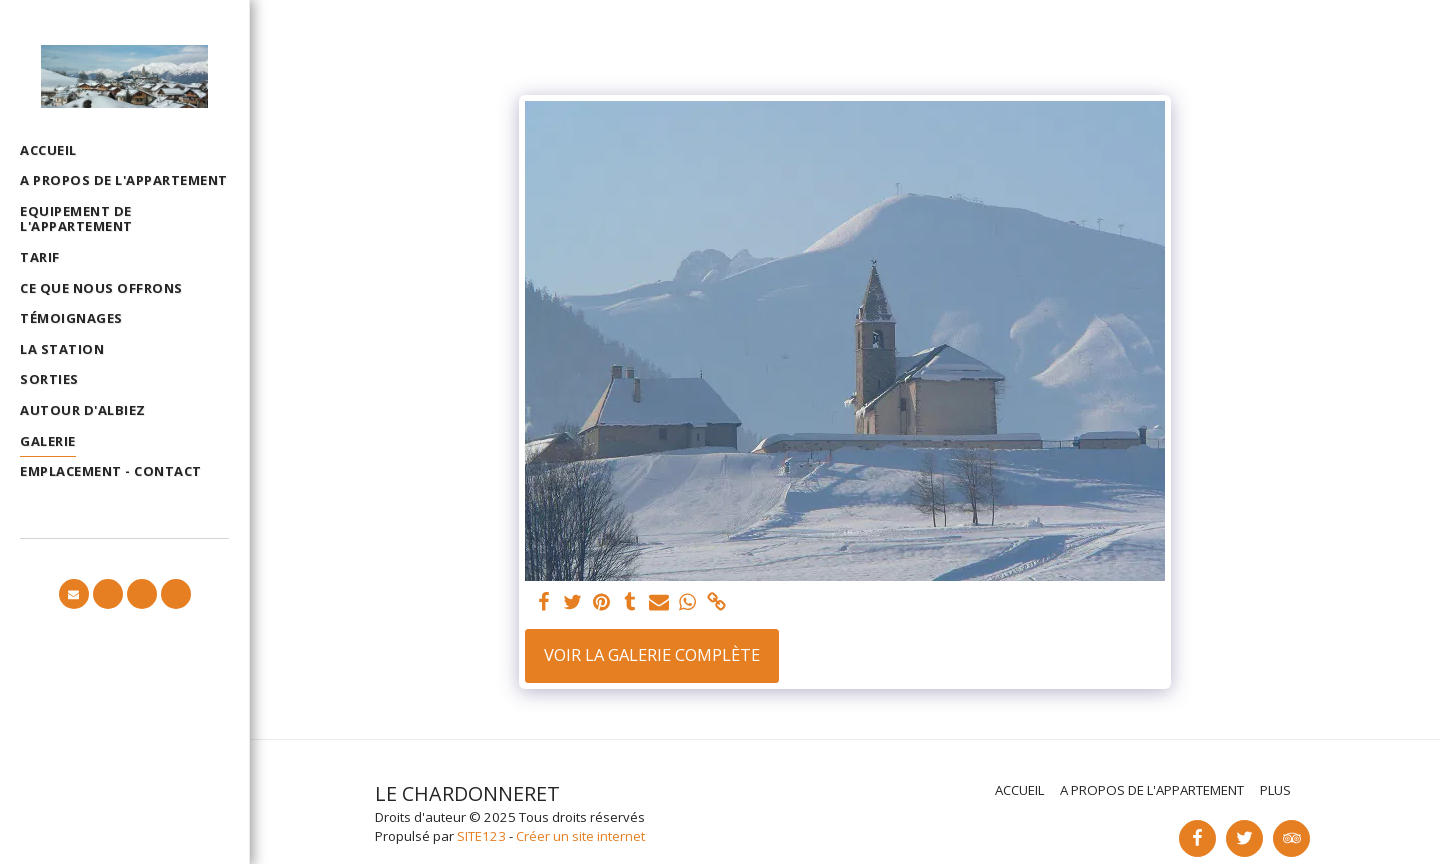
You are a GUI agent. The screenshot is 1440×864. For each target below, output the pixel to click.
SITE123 (481, 836)
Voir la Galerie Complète (652, 654)
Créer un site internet (580, 836)
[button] (74, 594)
